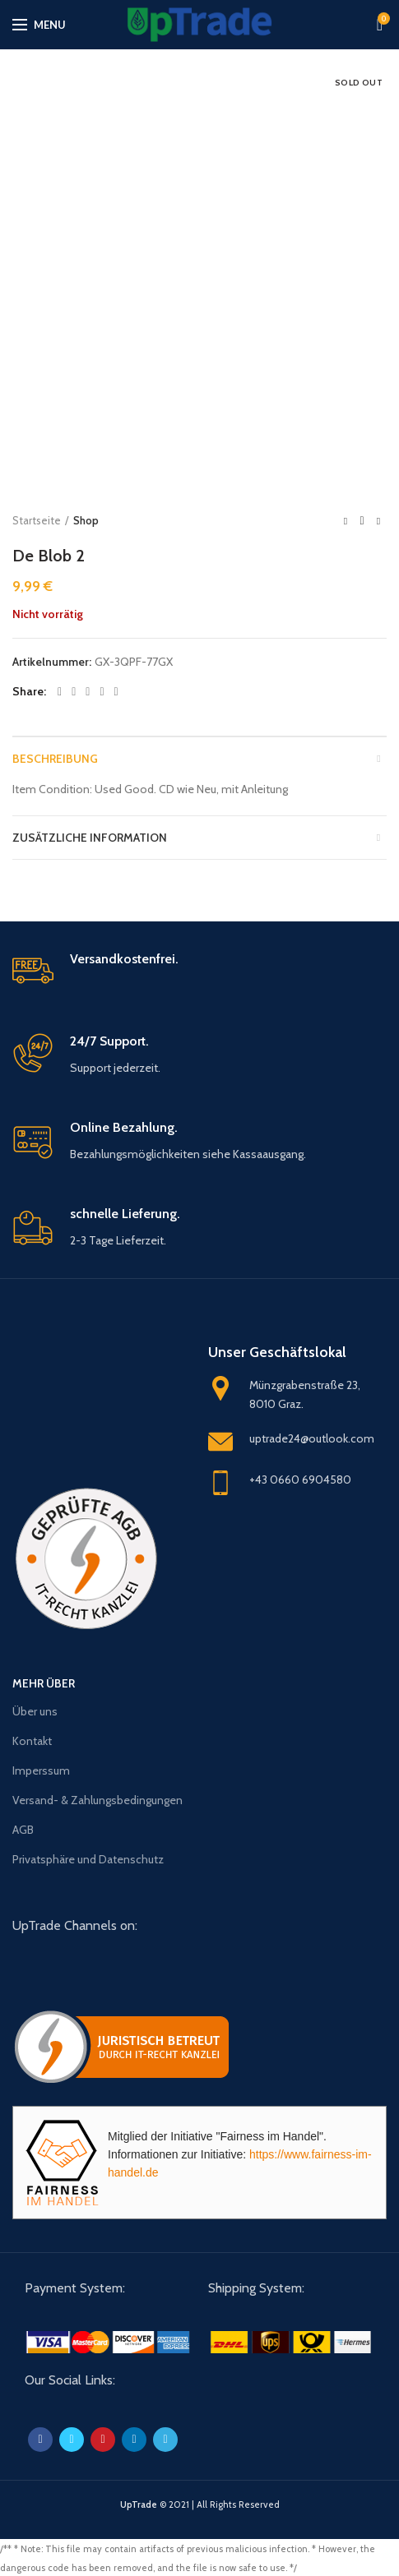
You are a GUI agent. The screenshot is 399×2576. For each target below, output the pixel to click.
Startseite (36, 520)
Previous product (345, 521)
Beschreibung (55, 758)
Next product (378, 521)
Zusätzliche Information (89, 837)
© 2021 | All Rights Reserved (200, 2504)
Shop (86, 520)
